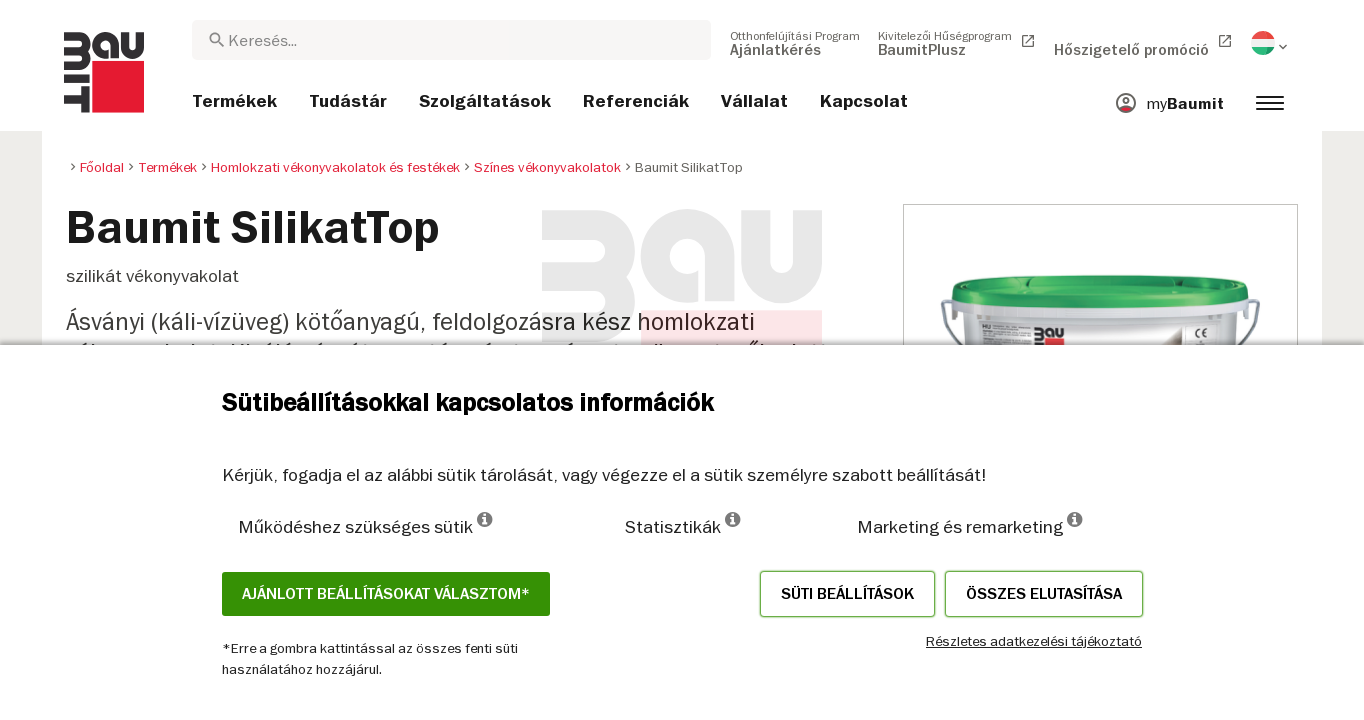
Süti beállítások (847, 594)
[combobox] (451, 40)
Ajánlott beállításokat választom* (386, 594)
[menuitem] (795, 43)
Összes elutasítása (1044, 594)
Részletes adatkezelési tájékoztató (1034, 641)
